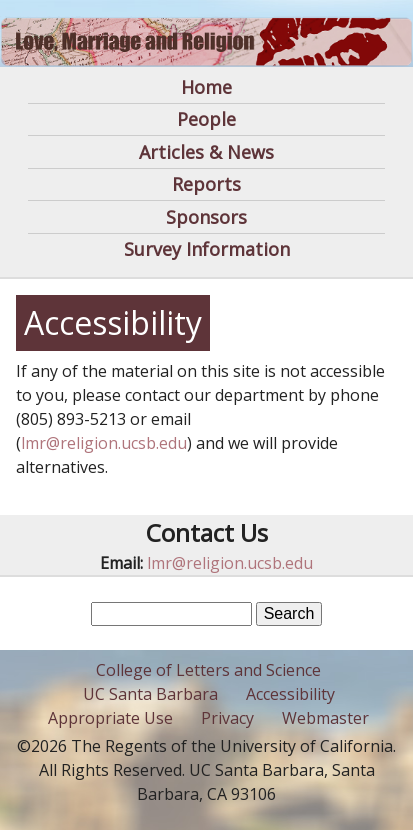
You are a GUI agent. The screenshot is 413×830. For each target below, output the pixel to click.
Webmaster (325, 718)
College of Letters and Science (208, 670)
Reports (206, 184)
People (206, 119)
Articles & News (206, 152)
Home (206, 87)
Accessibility (290, 694)
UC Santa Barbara (150, 694)
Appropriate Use (110, 718)
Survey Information (207, 249)
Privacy (227, 718)
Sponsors (206, 217)
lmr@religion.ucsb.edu (104, 443)
